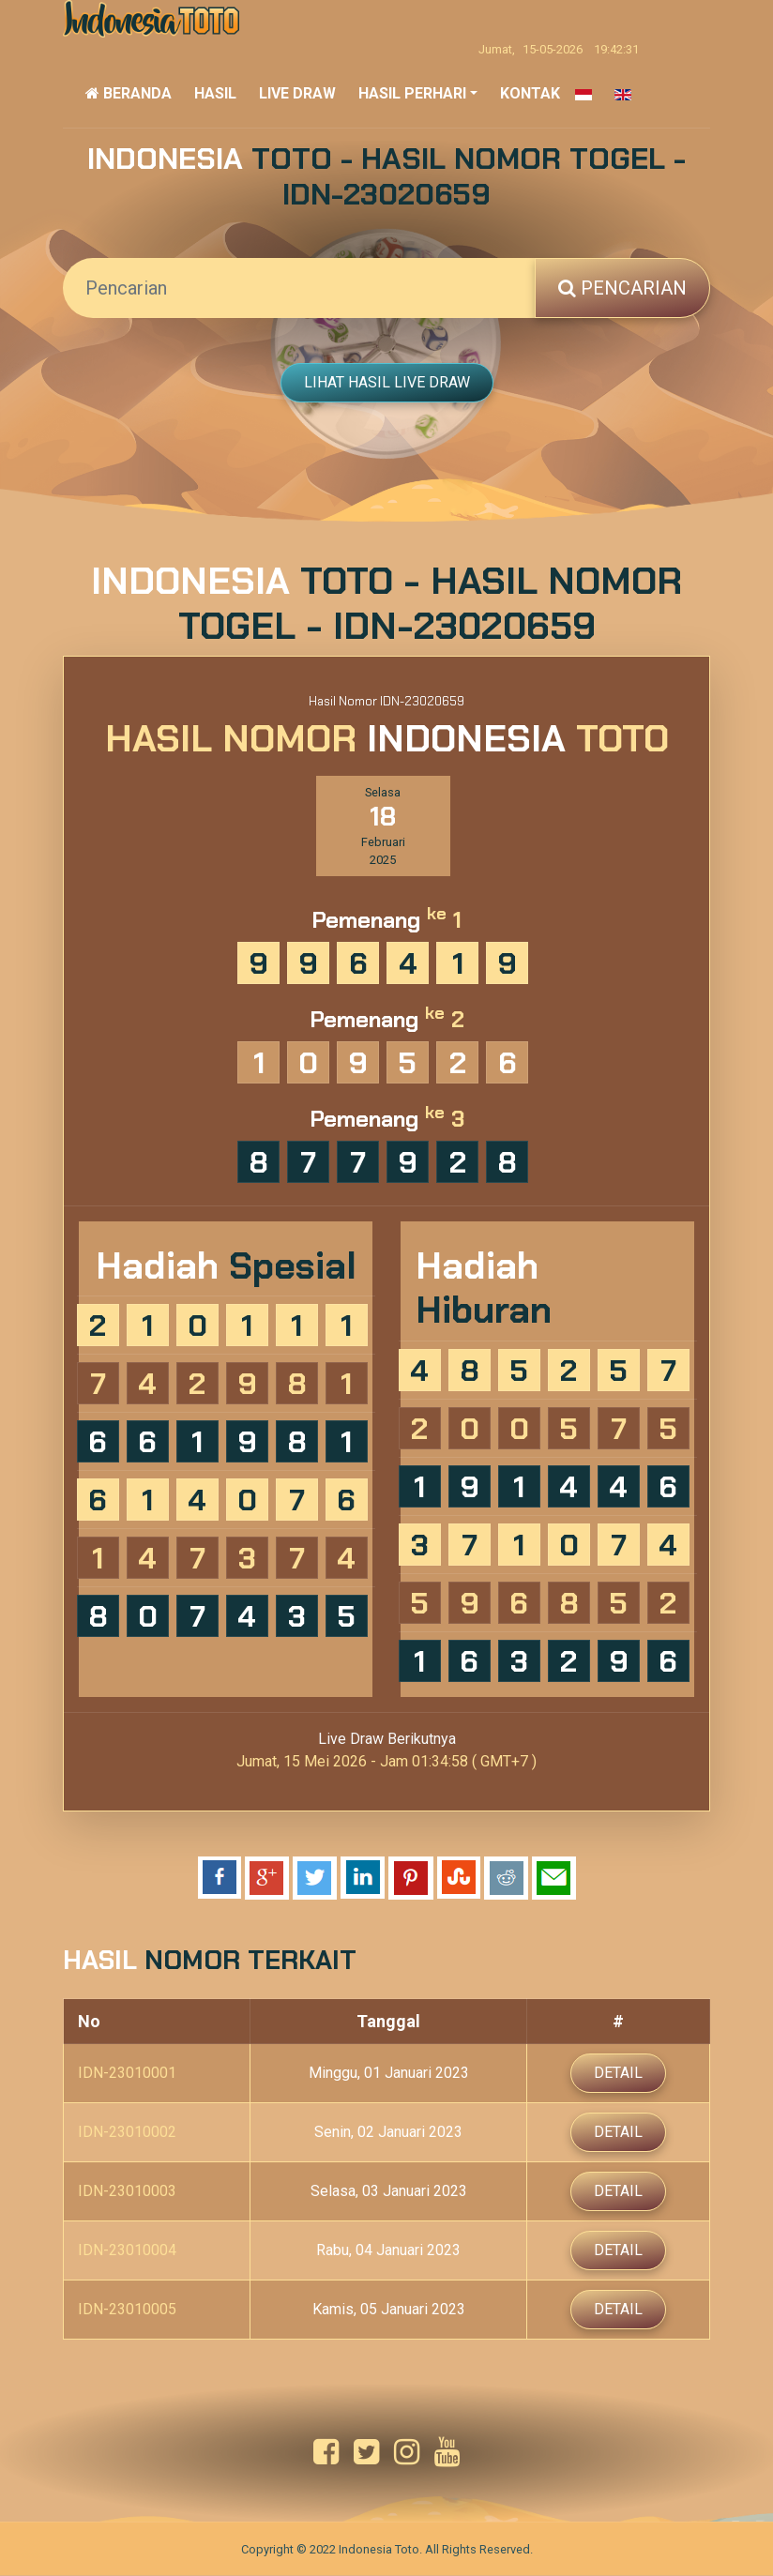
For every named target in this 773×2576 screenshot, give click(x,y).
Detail (618, 2074)
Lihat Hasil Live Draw (387, 382)
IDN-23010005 (127, 2310)
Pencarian (622, 288)
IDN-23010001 (127, 2074)
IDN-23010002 (127, 2133)
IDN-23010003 (127, 2192)
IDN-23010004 (127, 2251)
